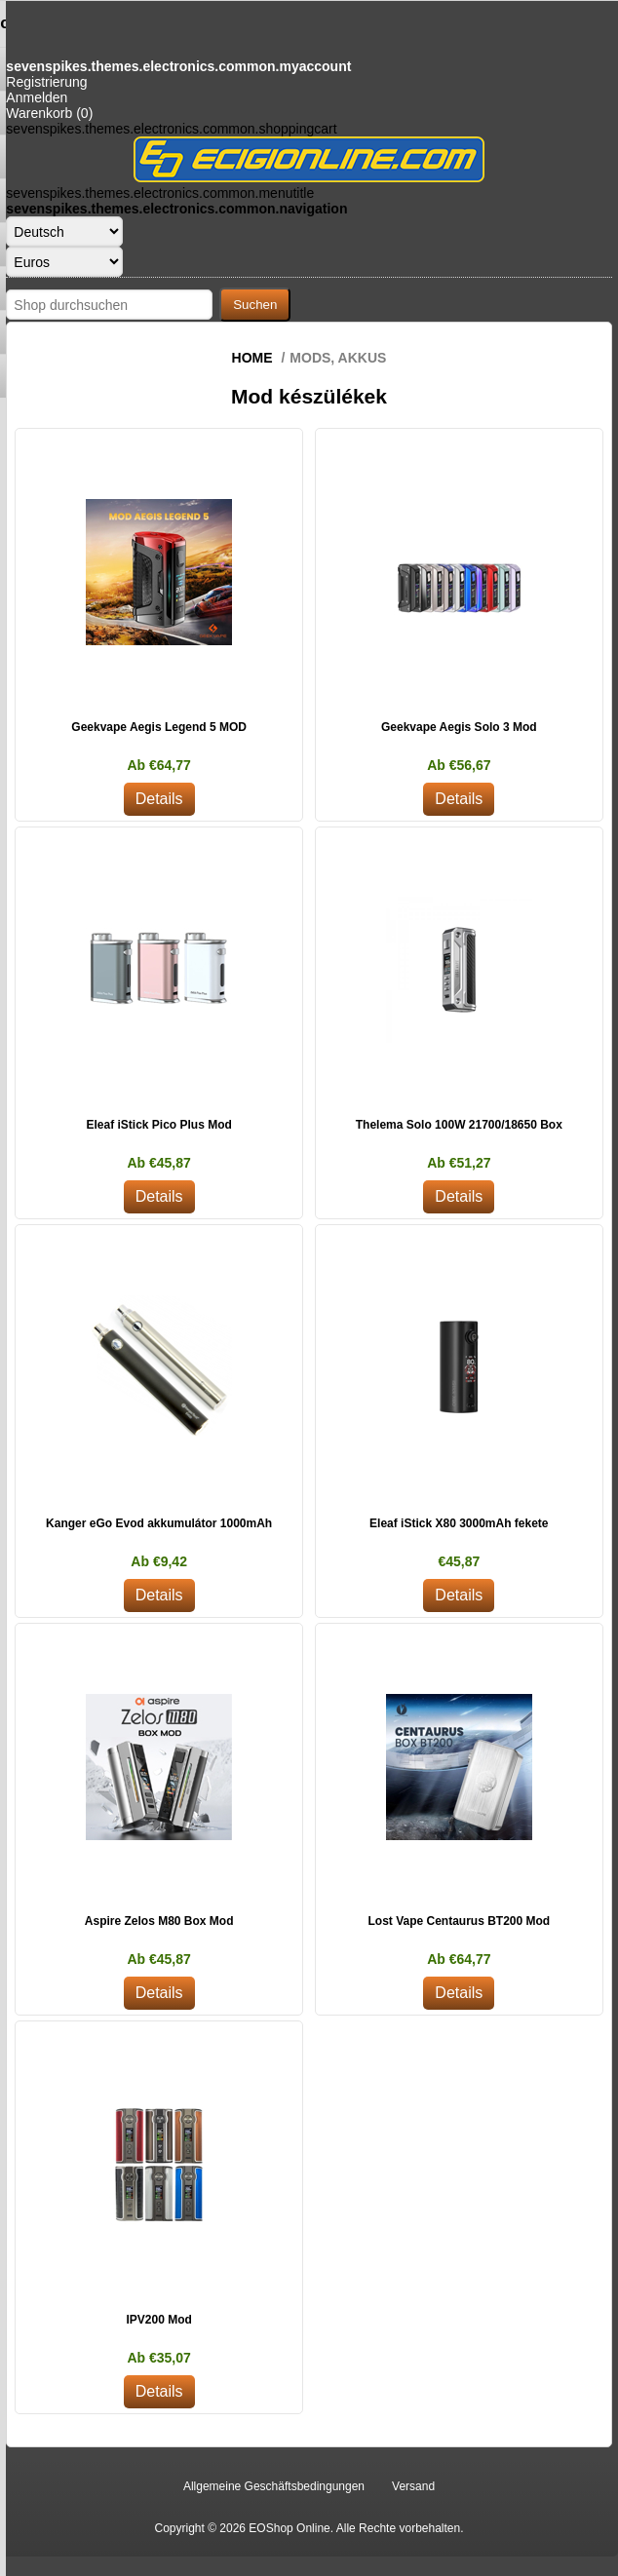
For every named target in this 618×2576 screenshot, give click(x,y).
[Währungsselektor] (64, 262)
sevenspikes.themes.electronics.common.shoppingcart (171, 128)
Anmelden (36, 97)
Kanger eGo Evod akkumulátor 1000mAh (159, 1523)
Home (252, 357)
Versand (413, 2486)
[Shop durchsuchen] (109, 304)
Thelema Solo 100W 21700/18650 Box (459, 1125)
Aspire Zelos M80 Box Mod (159, 1921)
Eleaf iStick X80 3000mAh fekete (458, 1523)
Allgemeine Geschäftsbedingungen (274, 2486)
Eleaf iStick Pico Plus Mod (158, 1125)
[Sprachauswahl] (64, 231)
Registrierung (46, 82)
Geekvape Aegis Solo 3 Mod (459, 727)
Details (159, 798)
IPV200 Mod (158, 2319)
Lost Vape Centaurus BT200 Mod (458, 1921)
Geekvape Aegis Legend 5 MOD (159, 727)
